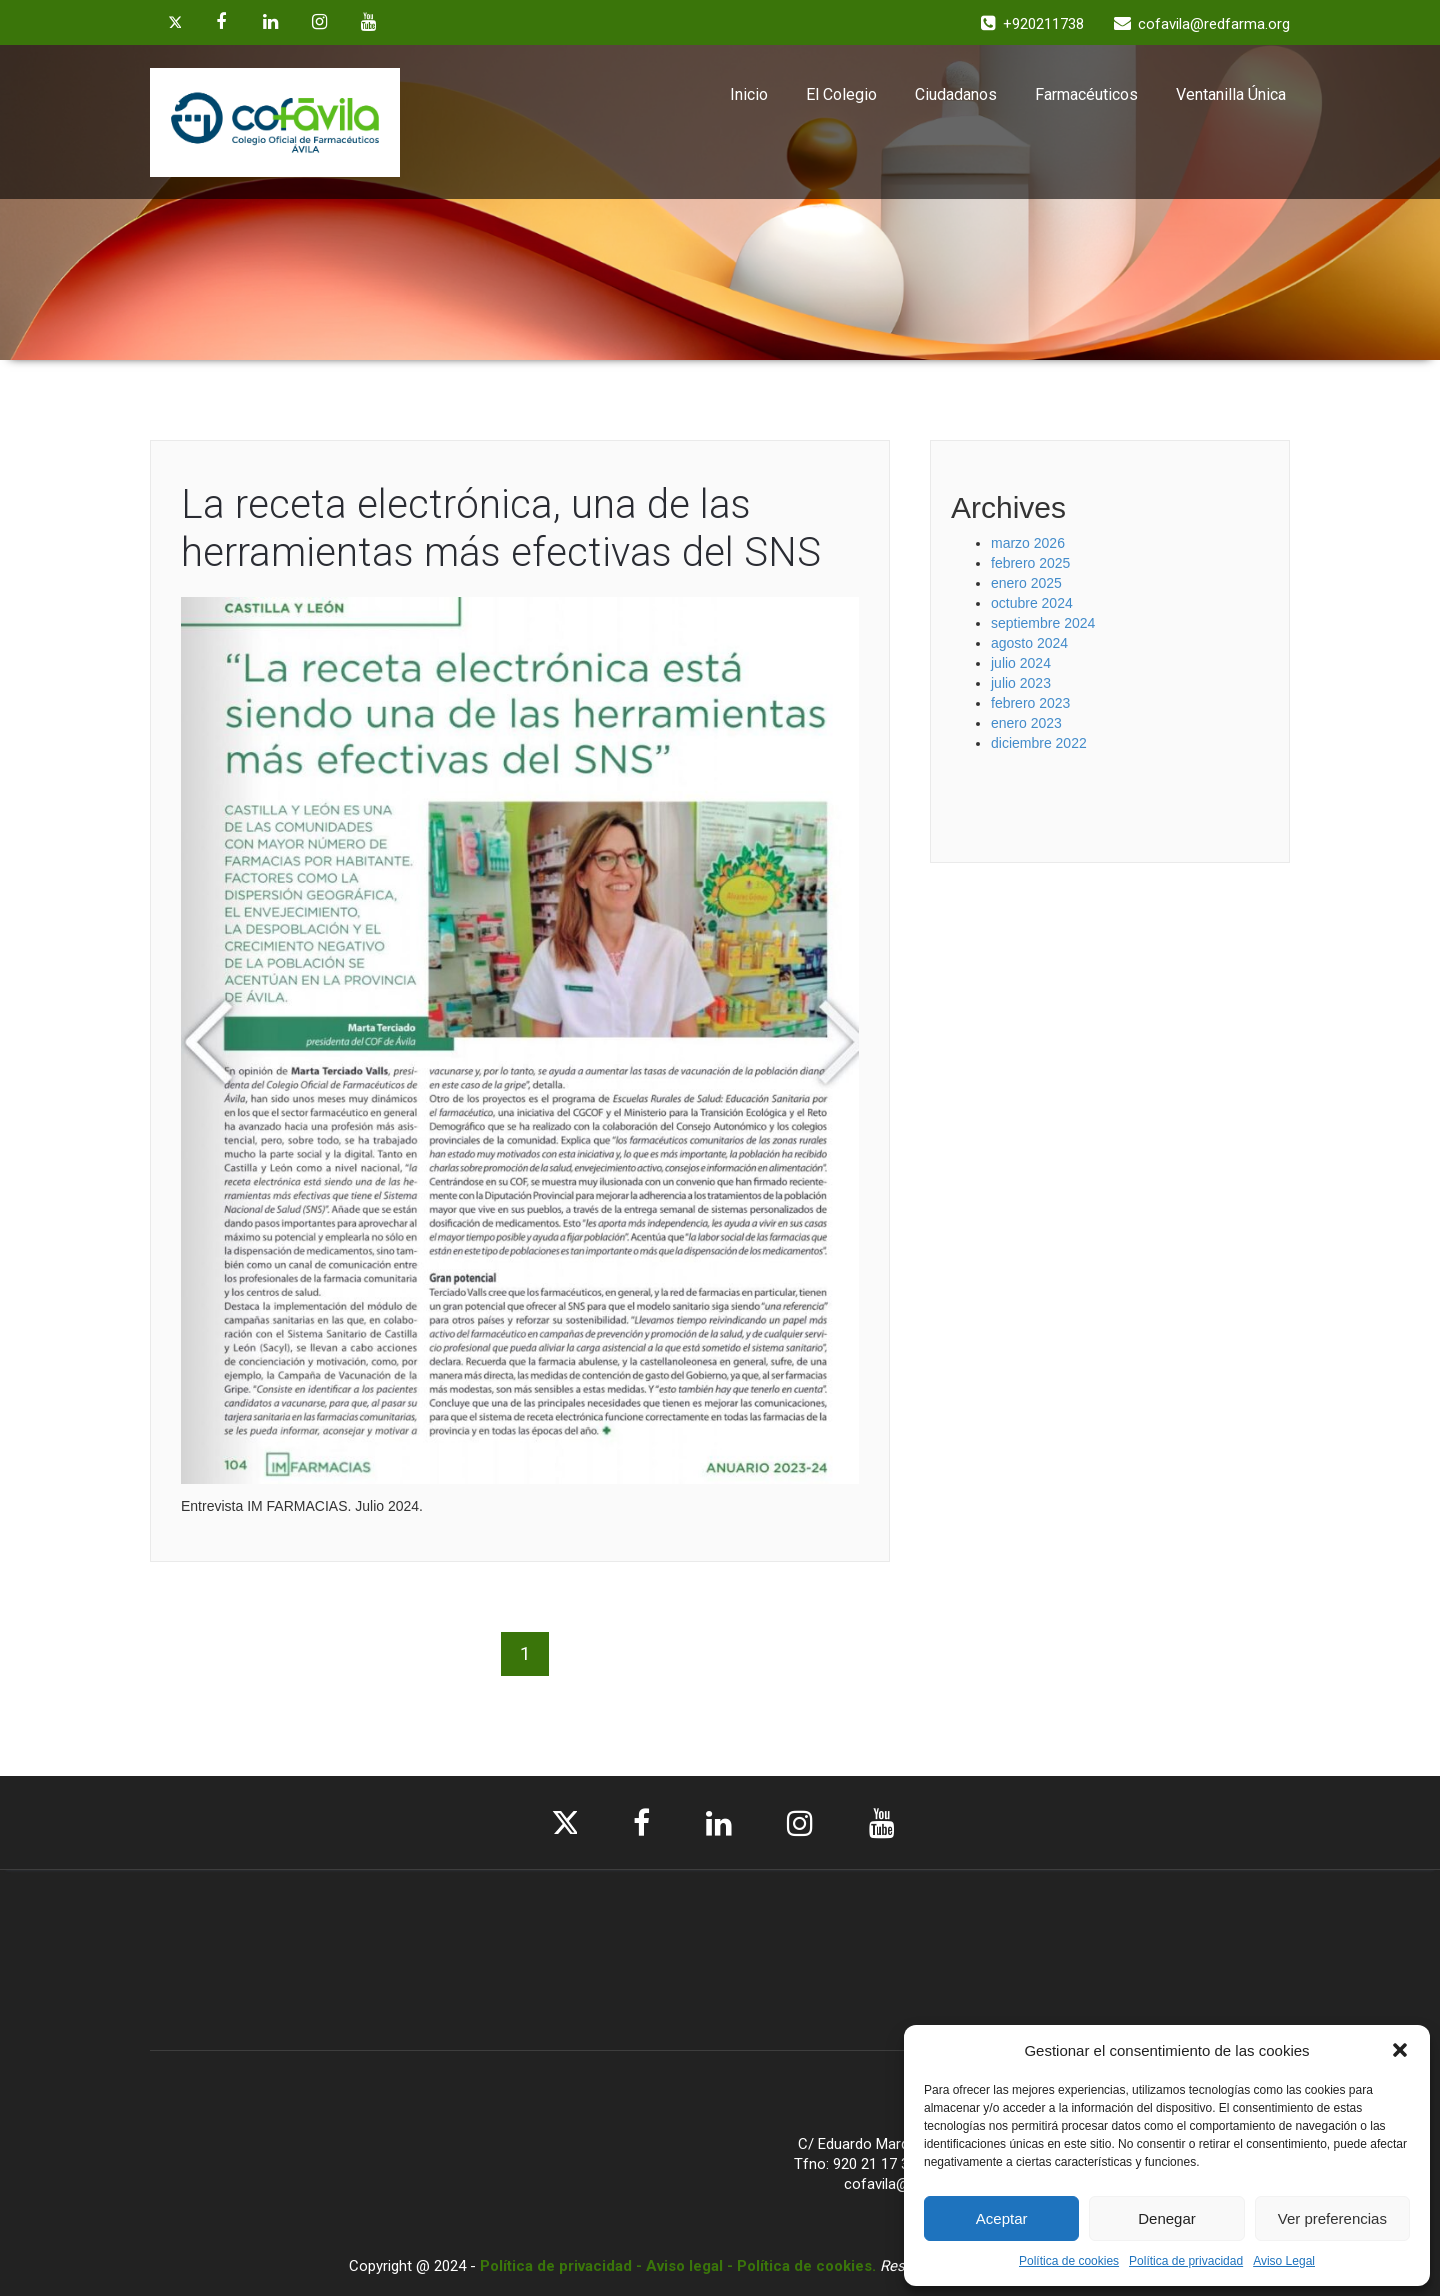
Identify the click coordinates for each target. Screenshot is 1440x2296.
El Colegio (841, 94)
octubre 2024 (1032, 603)
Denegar (1167, 2218)
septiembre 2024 (1043, 623)
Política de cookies (1069, 2261)
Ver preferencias (1332, 2218)
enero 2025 (1026, 583)
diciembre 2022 (1039, 743)
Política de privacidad (1186, 2261)
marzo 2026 (1028, 543)
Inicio (749, 94)
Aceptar (1002, 2218)
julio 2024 (1021, 663)
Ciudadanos (956, 94)
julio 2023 (1021, 683)
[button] (1400, 2050)
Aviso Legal (1284, 2261)
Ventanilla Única (1231, 94)
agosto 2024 (1029, 643)
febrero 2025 (1030, 563)
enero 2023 (1026, 723)
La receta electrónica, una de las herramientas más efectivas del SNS (501, 528)
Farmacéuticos (1086, 94)
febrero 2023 (1030, 703)
